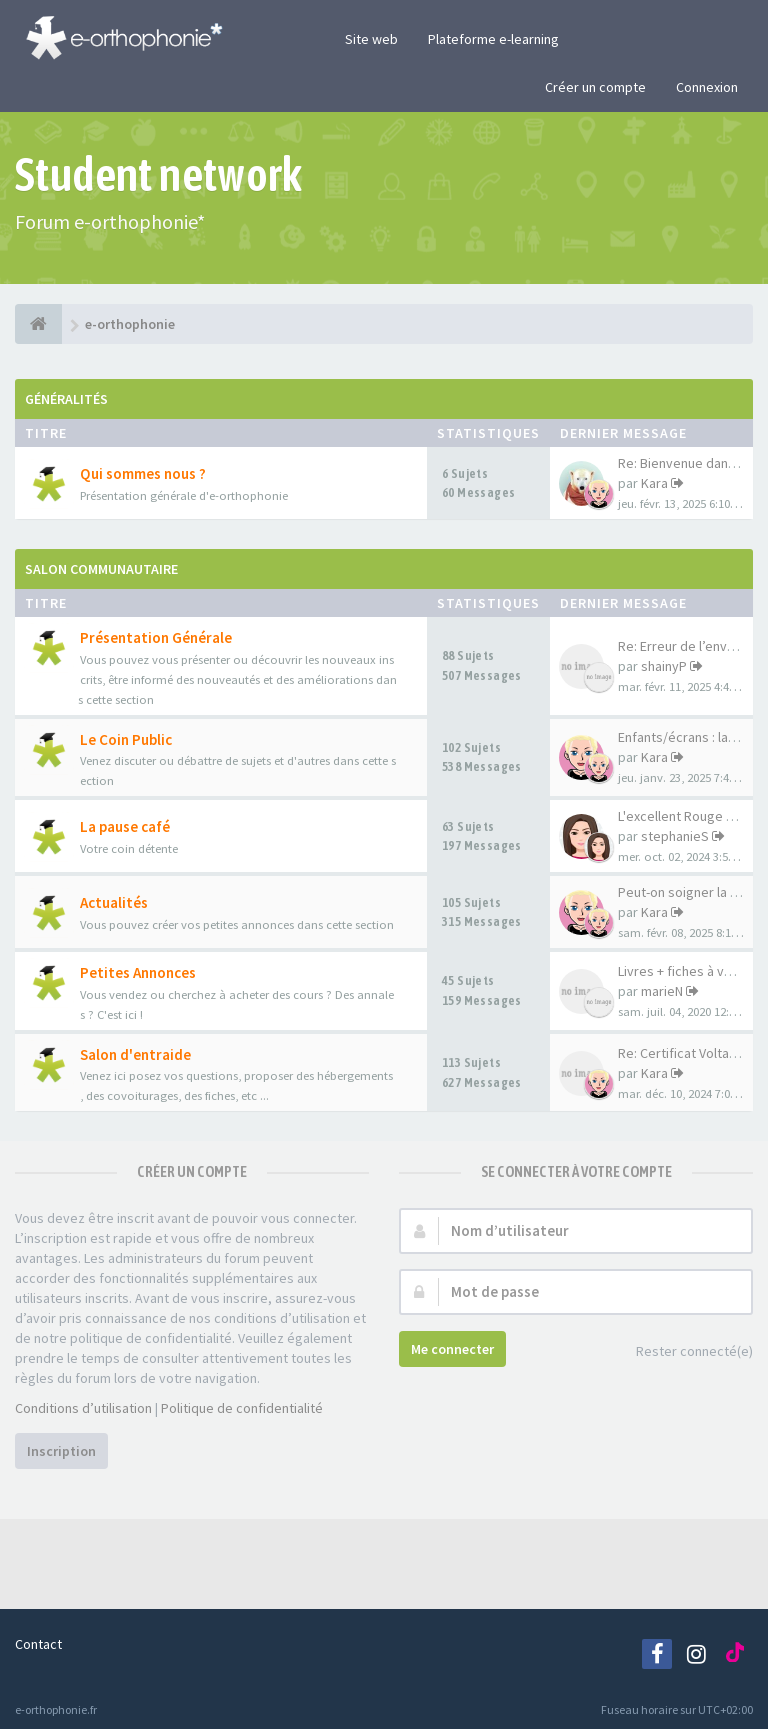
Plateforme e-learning (493, 39)
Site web (371, 39)
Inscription (61, 1451)
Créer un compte (595, 87)
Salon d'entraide (135, 1054)
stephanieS (675, 836)
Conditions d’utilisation (83, 1408)
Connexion (707, 87)
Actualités (114, 902)
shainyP (664, 666)
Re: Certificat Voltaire (681, 1053)
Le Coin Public (126, 739)
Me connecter (452, 1349)
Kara (654, 483)
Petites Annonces (138, 972)
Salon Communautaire (101, 569)
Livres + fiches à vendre (689, 971)
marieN (662, 991)
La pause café (125, 826)
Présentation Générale (156, 637)
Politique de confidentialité (242, 1408)
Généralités (66, 399)
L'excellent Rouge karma (690, 816)
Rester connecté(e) (683, 1352)
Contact (38, 1644)
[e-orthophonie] (38, 324)
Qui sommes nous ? (143, 473)
